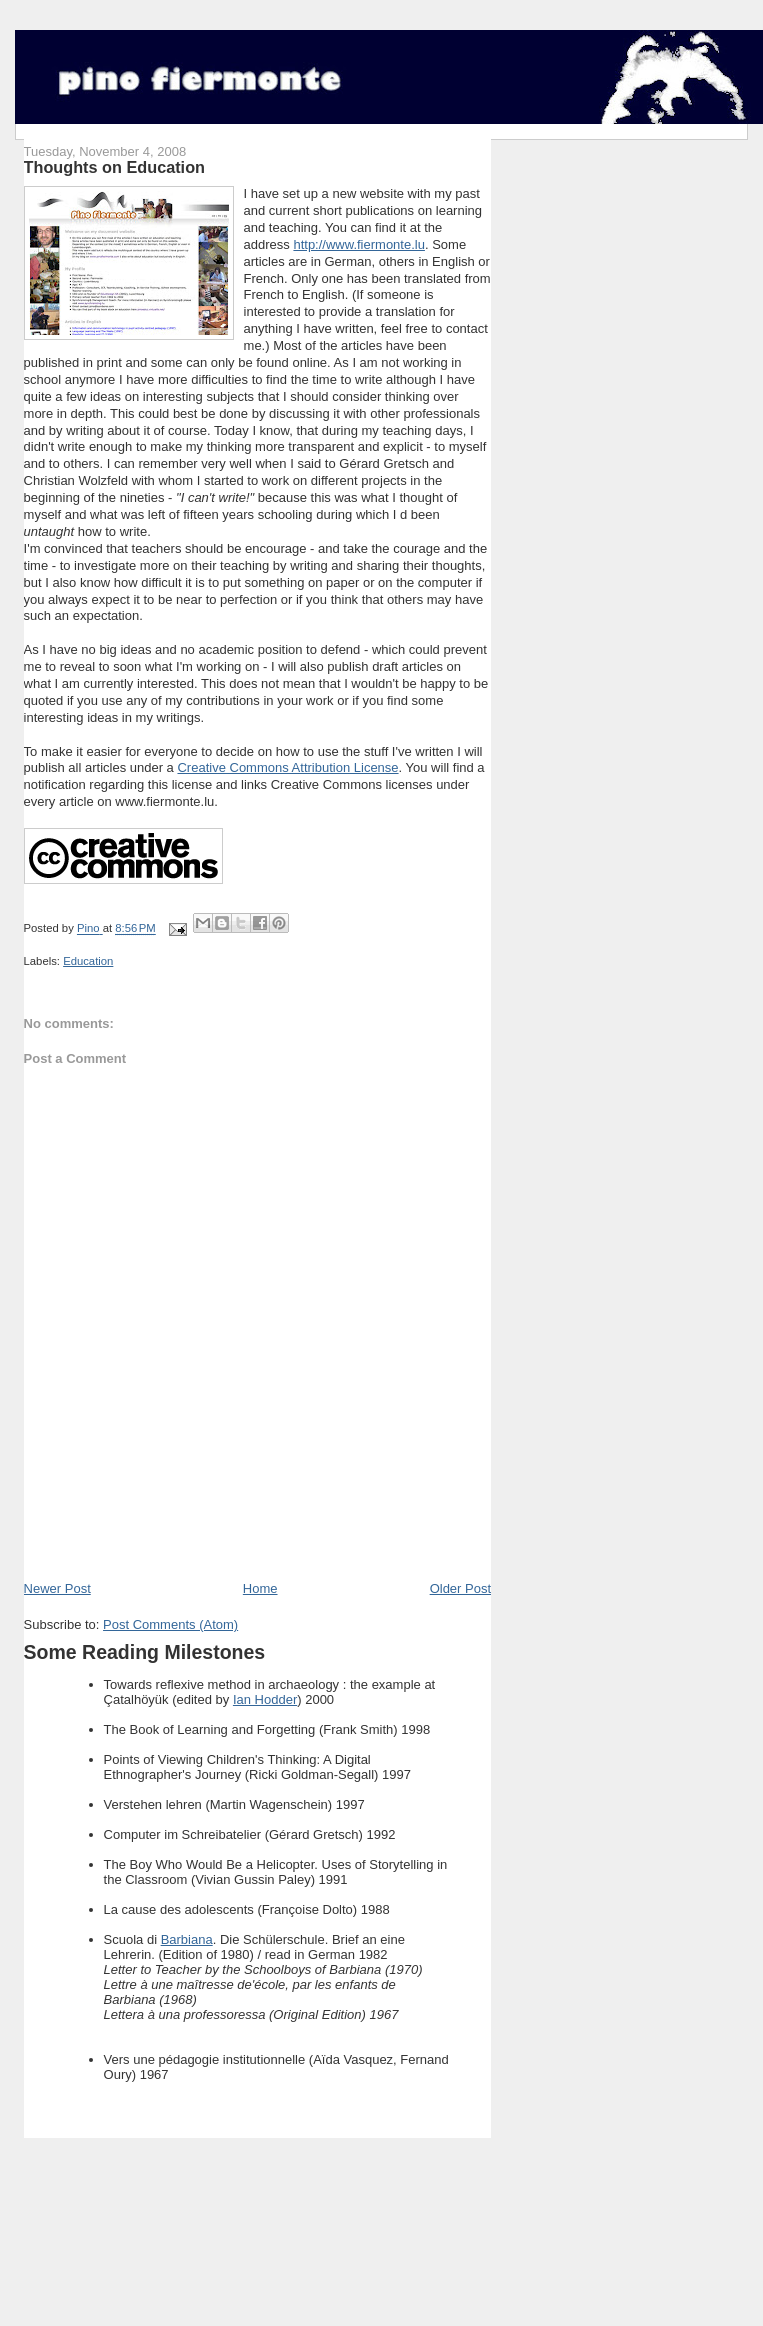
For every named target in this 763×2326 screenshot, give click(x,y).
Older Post (460, 1588)
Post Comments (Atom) (170, 1624)
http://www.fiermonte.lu (359, 244)
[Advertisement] (258, 1535)
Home (260, 1588)
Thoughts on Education (114, 167)
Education (88, 961)
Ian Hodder (265, 1699)
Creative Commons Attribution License (287, 767)
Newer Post (57, 1588)
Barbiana (187, 1939)
